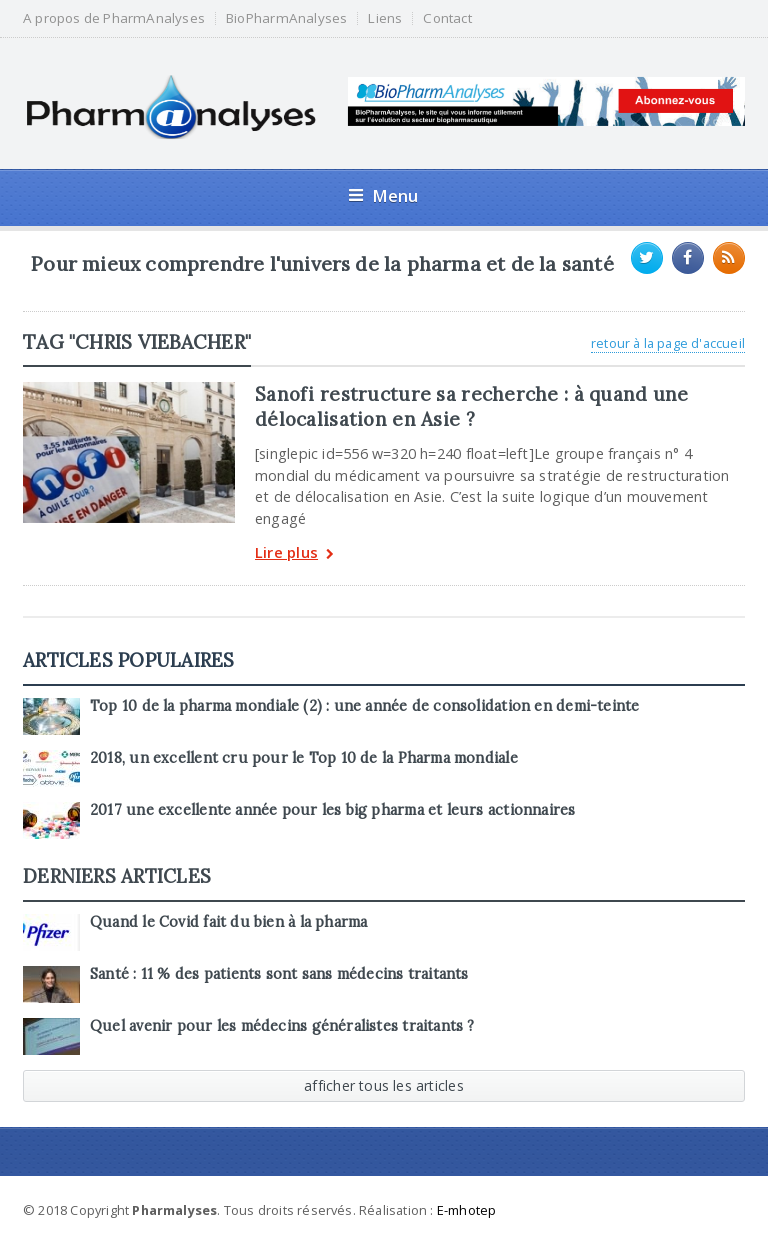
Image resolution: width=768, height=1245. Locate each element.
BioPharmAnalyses (286, 18)
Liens (385, 18)
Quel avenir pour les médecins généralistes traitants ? (282, 1026)
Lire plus (294, 554)
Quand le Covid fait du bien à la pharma (228, 922)
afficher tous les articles (384, 1085)
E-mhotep (467, 1210)
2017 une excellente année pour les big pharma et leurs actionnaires (332, 810)
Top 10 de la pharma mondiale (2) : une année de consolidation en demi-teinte (364, 706)
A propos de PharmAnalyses (114, 18)
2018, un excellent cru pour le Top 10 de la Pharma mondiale (304, 758)
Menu (383, 195)
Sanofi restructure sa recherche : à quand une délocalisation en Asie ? (472, 406)
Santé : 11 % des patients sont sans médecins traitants (279, 974)
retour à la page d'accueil (668, 343)
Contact (447, 18)
